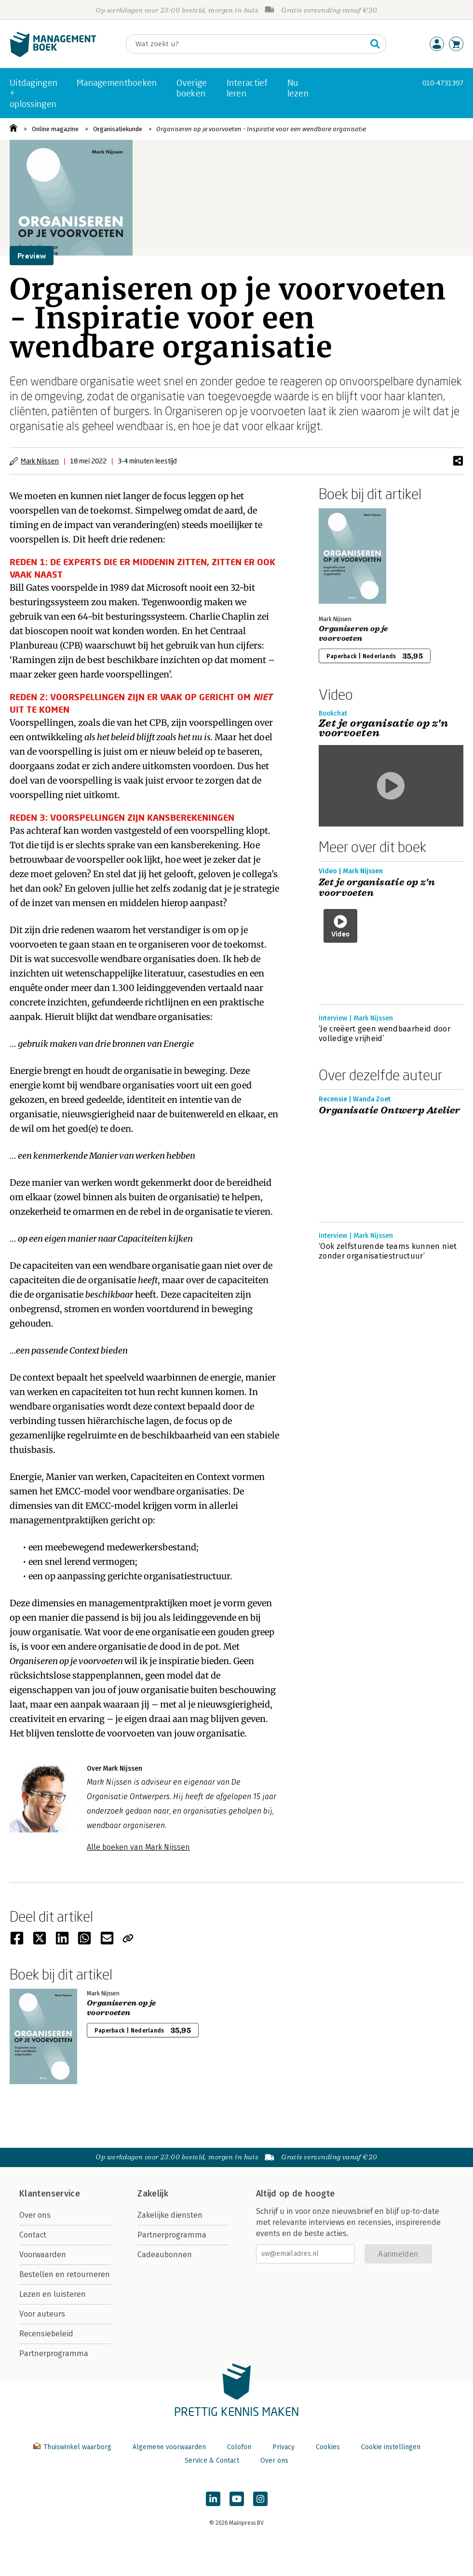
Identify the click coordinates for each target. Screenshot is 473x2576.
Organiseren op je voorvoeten (353, 633)
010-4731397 (442, 83)
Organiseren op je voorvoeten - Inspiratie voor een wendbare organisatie (261, 129)
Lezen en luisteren (52, 2294)
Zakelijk (152, 2193)
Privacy (283, 2447)
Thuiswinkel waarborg (73, 2447)
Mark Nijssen (40, 461)
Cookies (328, 2447)
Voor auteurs (42, 2313)
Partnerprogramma (53, 2353)
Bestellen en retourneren (64, 2274)
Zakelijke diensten (170, 2215)
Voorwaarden (42, 2254)
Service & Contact (212, 2460)
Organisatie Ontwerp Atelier (389, 1110)
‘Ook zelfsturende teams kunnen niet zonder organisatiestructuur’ (388, 1251)
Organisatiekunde (117, 129)
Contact (32, 2234)
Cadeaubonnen (164, 2254)
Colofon (239, 2447)
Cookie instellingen (390, 2447)
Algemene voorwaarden (169, 2447)
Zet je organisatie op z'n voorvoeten (377, 887)
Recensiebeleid (46, 2333)
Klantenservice (49, 2193)
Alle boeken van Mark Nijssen (138, 1847)
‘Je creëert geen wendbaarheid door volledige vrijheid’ (384, 1033)
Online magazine (55, 129)
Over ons (35, 2215)
